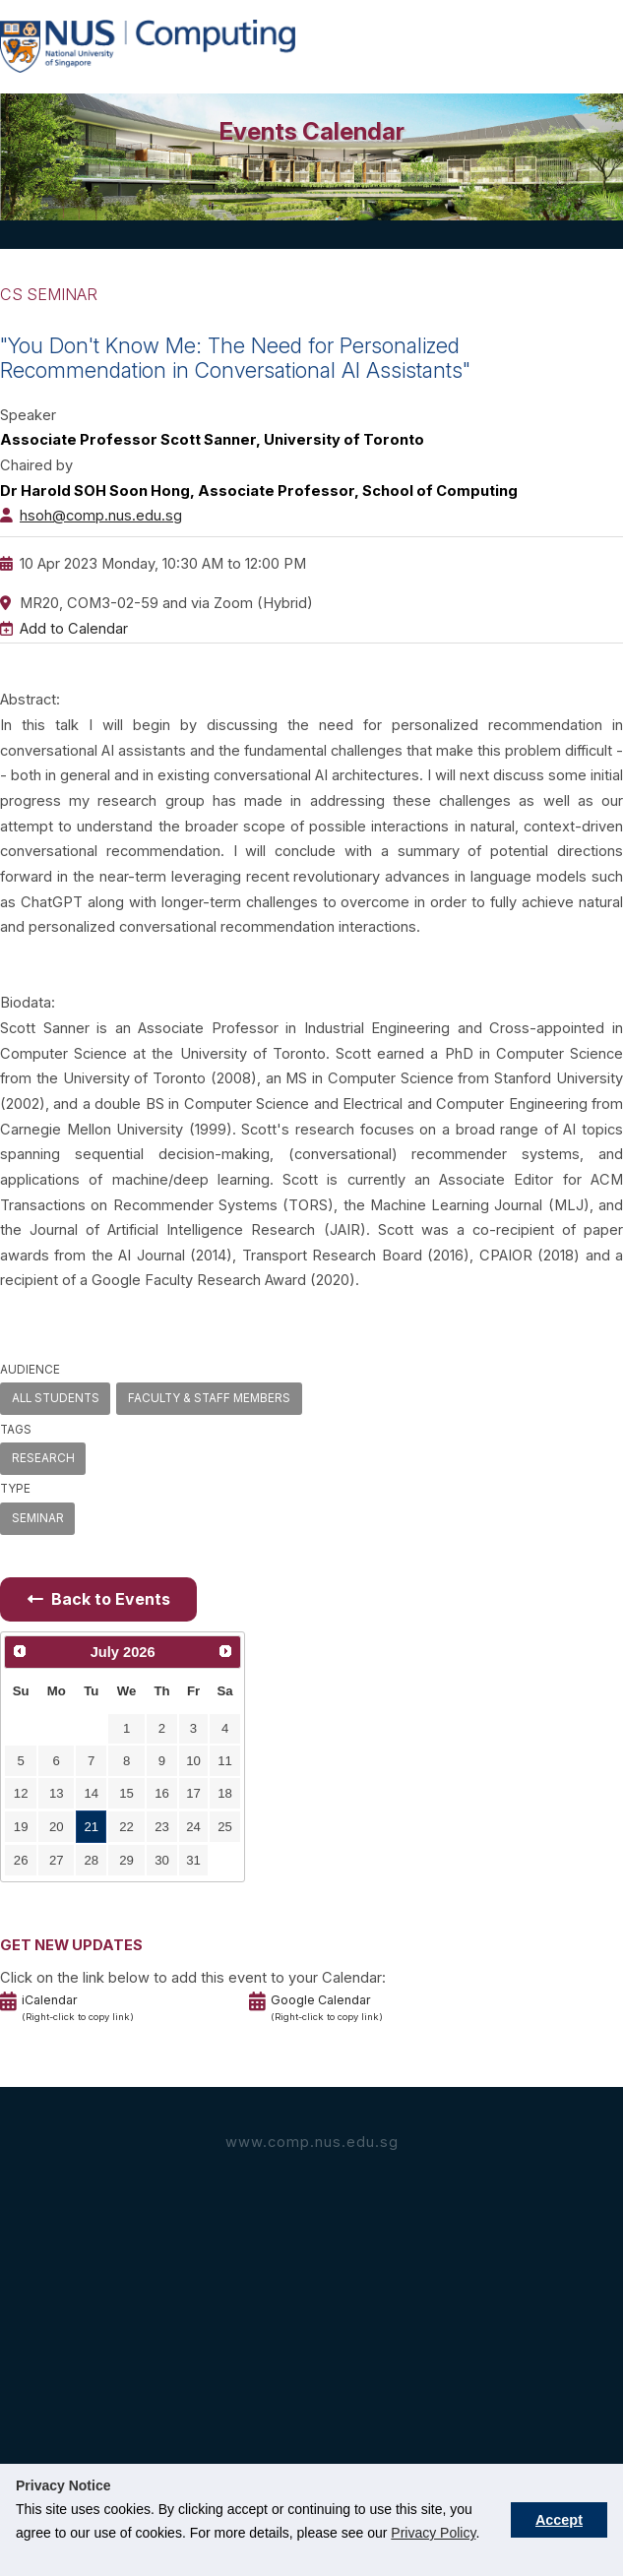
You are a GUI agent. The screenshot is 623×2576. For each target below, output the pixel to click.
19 (21, 1826)
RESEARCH (43, 1458)
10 (193, 1760)
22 (126, 1826)
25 (225, 1826)
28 (91, 1860)
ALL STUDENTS (55, 1398)
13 (56, 1793)
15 (126, 1793)
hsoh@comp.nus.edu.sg (101, 515)
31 (193, 1860)
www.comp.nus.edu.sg (312, 2142)
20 (56, 1826)
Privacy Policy (433, 2533)
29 (126, 1860)
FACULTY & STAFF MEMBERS (209, 1398)
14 (91, 1793)
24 (193, 1826)
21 (91, 1826)
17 (193, 1793)
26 (21, 1860)
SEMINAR (38, 1518)
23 (162, 1826)
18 (225, 1793)
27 (56, 1860)
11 (225, 1760)
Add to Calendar (74, 629)
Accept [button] (559, 2520)
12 (21, 1793)
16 (162, 1793)
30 (162, 1860)
